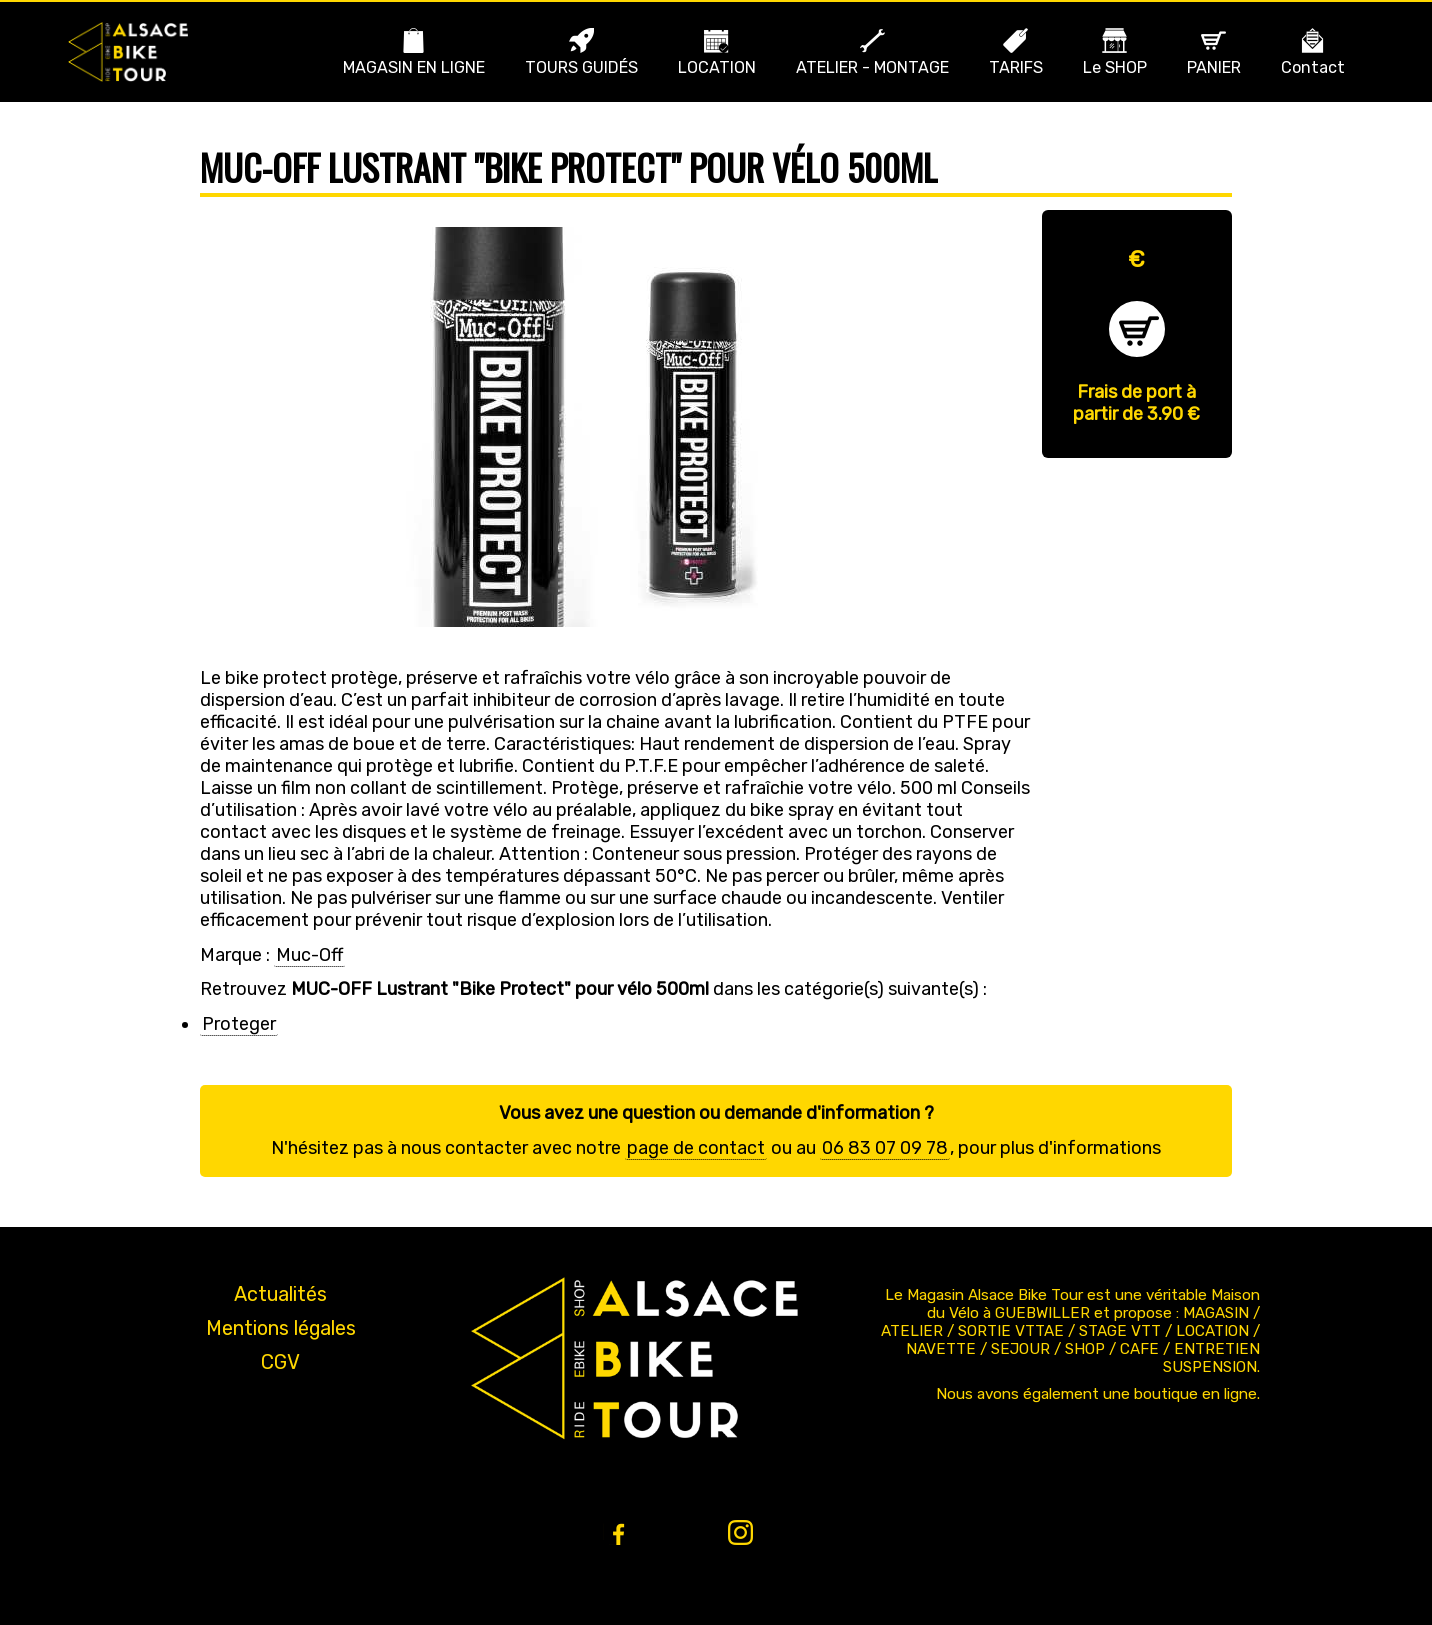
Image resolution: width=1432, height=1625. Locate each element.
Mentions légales (281, 1328)
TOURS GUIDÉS (581, 67)
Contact (1313, 67)
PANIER (1214, 67)
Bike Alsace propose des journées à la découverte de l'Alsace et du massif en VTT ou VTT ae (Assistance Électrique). (128, 52)
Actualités (280, 1294)
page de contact (696, 1148)
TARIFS (1016, 67)
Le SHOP (1115, 67)
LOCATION (717, 67)
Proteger (239, 1024)
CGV (280, 1362)
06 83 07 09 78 (885, 1148)
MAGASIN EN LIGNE (414, 67)
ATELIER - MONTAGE (872, 67)
